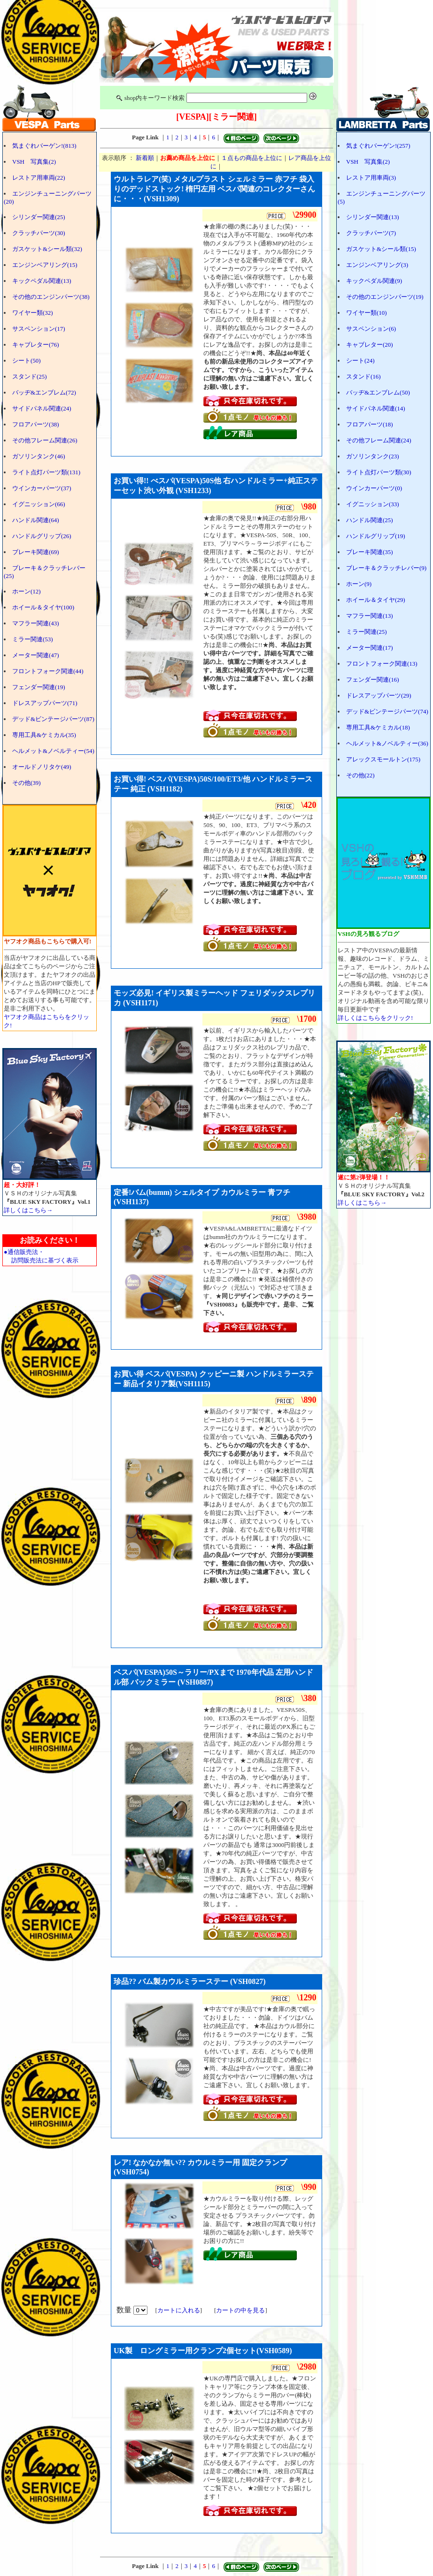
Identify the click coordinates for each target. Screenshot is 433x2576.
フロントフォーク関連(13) (382, 663)
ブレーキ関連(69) (35, 551)
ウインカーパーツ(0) (374, 488)
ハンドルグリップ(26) (41, 536)
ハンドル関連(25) (369, 520)
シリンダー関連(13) (372, 216)
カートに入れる (178, 2310)
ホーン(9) (358, 583)
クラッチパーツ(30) (38, 232)
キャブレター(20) (369, 344)
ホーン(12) (26, 591)
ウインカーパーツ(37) (41, 488)
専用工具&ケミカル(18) (378, 727)
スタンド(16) (363, 376)
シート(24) (360, 360)
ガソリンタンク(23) (372, 456)
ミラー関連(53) (32, 639)
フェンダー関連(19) (38, 687)
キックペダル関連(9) (374, 280)
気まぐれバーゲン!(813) (44, 145)
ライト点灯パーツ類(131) (46, 472)
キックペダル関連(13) (41, 280)
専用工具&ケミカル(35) (44, 734)
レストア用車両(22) (38, 177)
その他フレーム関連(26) (44, 440)
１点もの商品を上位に (251, 157)
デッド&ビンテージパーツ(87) (53, 718)
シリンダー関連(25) (38, 216)
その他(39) (26, 782)
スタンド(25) (29, 376)
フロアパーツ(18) (369, 424)
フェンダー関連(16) (372, 679)
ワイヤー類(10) (366, 312)
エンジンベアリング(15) (44, 264)
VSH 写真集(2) (34, 161)
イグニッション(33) (372, 504)
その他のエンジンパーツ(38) (51, 296)
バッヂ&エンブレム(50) (378, 392)
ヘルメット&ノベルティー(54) (53, 750)
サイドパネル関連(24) (41, 408)
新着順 (145, 157)
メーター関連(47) (35, 655)
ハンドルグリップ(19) (375, 536)
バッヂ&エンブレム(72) (44, 392)
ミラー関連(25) (366, 631)
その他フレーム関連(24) (378, 440)
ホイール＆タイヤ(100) (43, 607)
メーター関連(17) (369, 647)
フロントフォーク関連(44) (48, 671)
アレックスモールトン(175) (383, 759)
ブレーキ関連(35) (369, 551)
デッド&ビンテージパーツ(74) (387, 711)
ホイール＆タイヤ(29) (375, 599)
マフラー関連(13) (369, 615)
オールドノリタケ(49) (41, 766)
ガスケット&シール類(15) (381, 248)
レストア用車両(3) (371, 177)
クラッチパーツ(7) (371, 232)
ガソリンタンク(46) (38, 456)
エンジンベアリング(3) (377, 264)
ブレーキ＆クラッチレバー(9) (386, 567)
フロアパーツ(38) (35, 424)
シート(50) (26, 360)
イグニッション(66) (38, 504)
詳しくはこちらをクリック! (375, 1017)
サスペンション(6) (371, 328)
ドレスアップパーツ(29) (378, 695)
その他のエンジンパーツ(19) (385, 296)
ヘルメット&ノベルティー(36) (387, 743)
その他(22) (360, 775)
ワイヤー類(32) (32, 312)
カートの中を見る (240, 2310)
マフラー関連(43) (35, 623)
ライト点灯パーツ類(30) (378, 472)
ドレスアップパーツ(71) (44, 703)
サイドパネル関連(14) (375, 408)
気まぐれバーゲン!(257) (378, 145)
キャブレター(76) (35, 344)
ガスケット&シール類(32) (47, 248)
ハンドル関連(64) (35, 520)
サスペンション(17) (38, 328)
